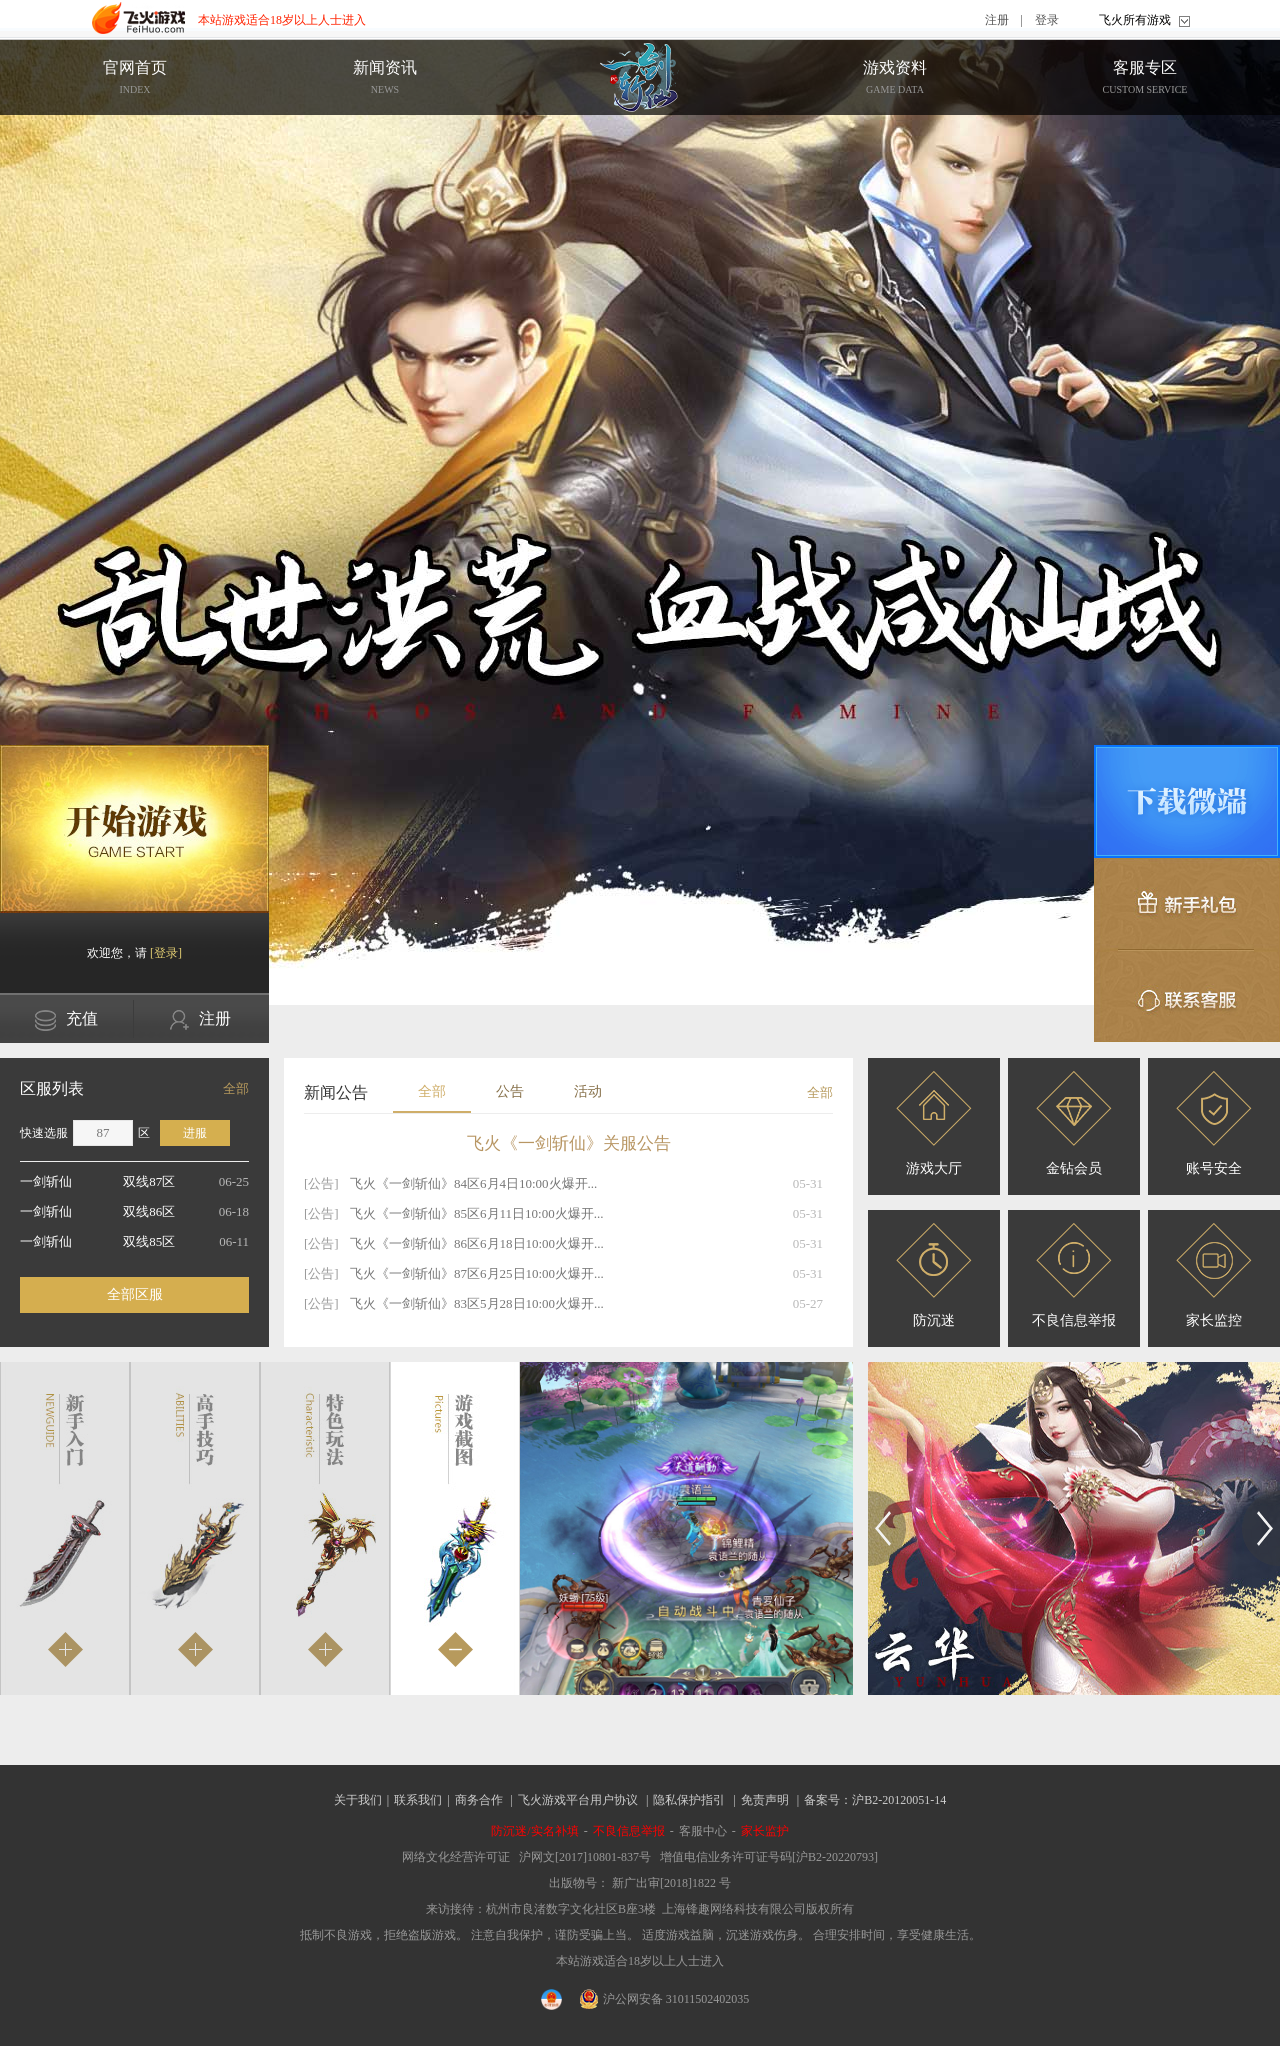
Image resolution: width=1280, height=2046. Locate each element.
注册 (997, 20)
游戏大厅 (934, 1123)
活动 (588, 1091)
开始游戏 (134, 829)
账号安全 (1214, 1123)
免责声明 (765, 1800)
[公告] (321, 1183)
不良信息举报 (1074, 1275)
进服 (195, 1133)
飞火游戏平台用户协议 (578, 1800)
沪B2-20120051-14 (899, 1800)
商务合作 (479, 1800)
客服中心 (703, 1831)
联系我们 (418, 1800)
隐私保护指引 (689, 1800)
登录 (1047, 20)
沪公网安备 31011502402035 (665, 1999)
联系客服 (1187, 996)
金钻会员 (1074, 1123)
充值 (66, 1020)
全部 (236, 1088)
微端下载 (1187, 801)
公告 (510, 1091)
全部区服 (135, 1294)
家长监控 (1214, 1275)
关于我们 (358, 1800)
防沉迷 (934, 1275)
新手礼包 (1187, 904)
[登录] (166, 953)
